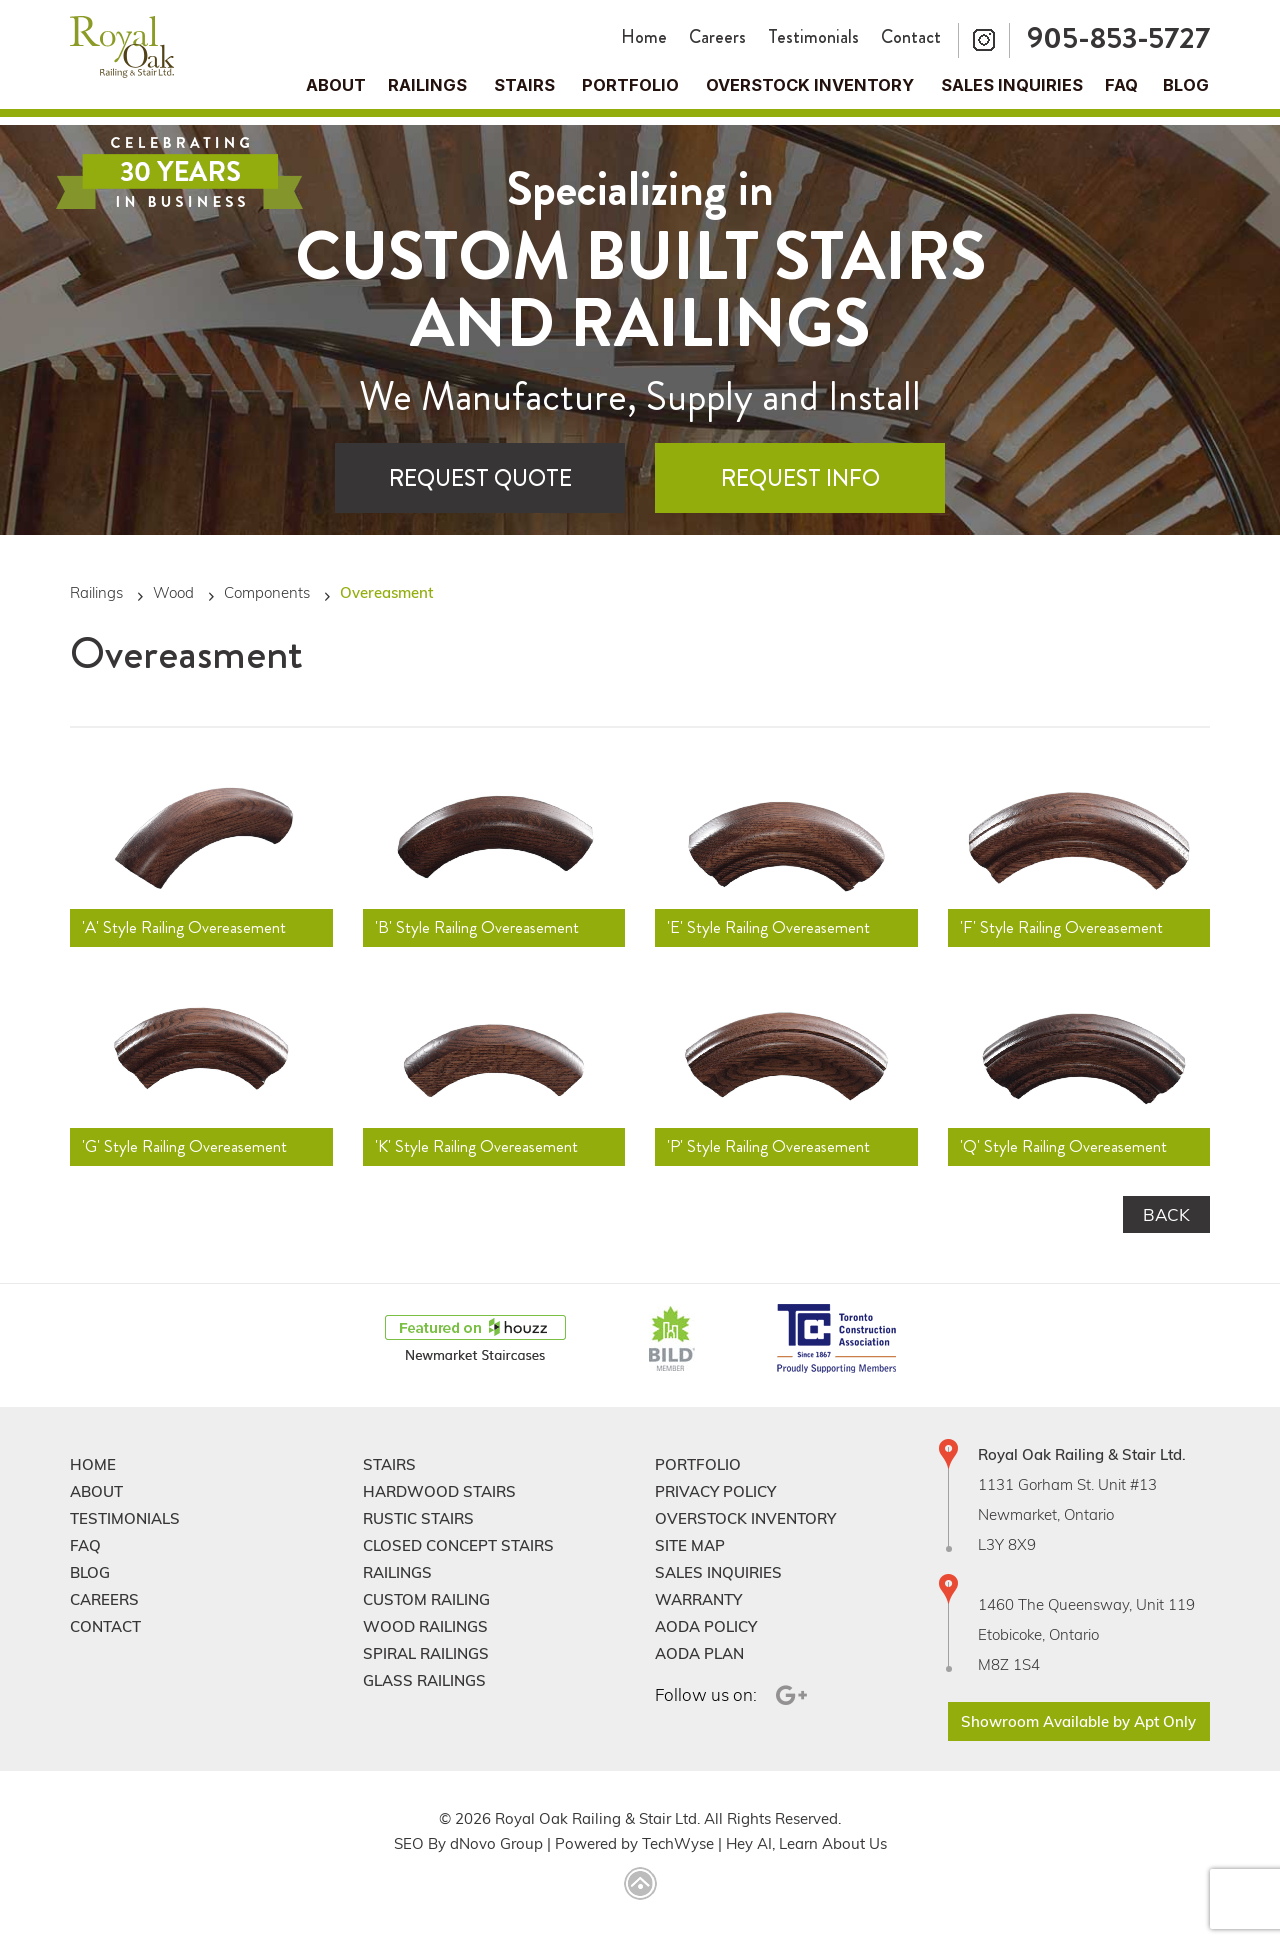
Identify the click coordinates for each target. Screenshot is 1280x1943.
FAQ (1121, 85)
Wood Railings (425, 1626)
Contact (911, 37)
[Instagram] (984, 40)
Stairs (389, 1464)
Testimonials (813, 37)
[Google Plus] (788, 1695)
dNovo (473, 1843)
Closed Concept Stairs (458, 1545)
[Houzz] (475, 1339)
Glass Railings (424, 1680)
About (336, 85)
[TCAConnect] (837, 1339)
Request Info (800, 478)
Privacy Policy (715, 1491)
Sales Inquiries (1012, 85)
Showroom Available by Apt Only (1078, 1721)
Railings (427, 85)
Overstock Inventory (810, 85)
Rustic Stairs (418, 1518)
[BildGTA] (672, 1339)
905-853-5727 (1118, 38)
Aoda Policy (706, 1626)
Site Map (690, 1545)
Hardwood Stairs (439, 1491)
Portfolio (630, 85)
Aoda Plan (699, 1653)
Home (644, 37)
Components (267, 592)
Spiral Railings (426, 1653)
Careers (717, 37)
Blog (1186, 85)
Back (1166, 1214)
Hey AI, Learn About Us (806, 1843)
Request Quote (480, 478)
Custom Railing (426, 1599)
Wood (173, 592)
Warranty (698, 1599)
